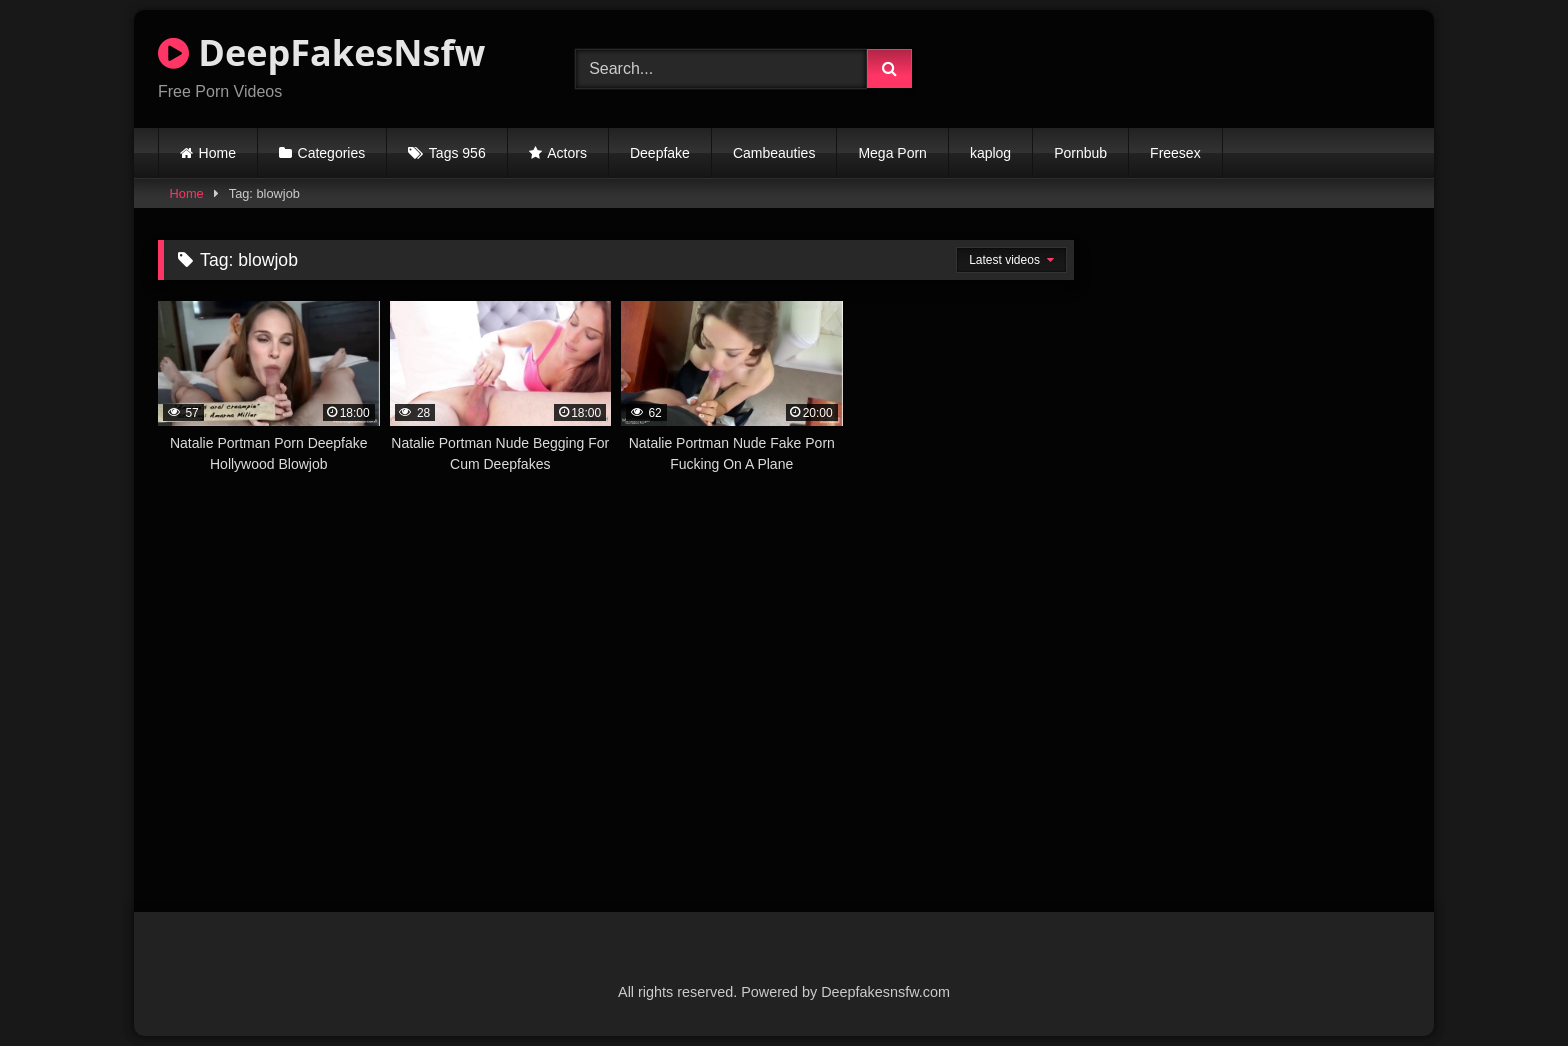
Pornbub (1080, 153)
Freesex (1175, 153)
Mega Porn (892, 153)
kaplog (990, 153)
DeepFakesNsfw (321, 52)
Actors (567, 153)
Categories (332, 153)
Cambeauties (774, 153)
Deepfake (660, 153)
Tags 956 (457, 153)
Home (217, 153)
